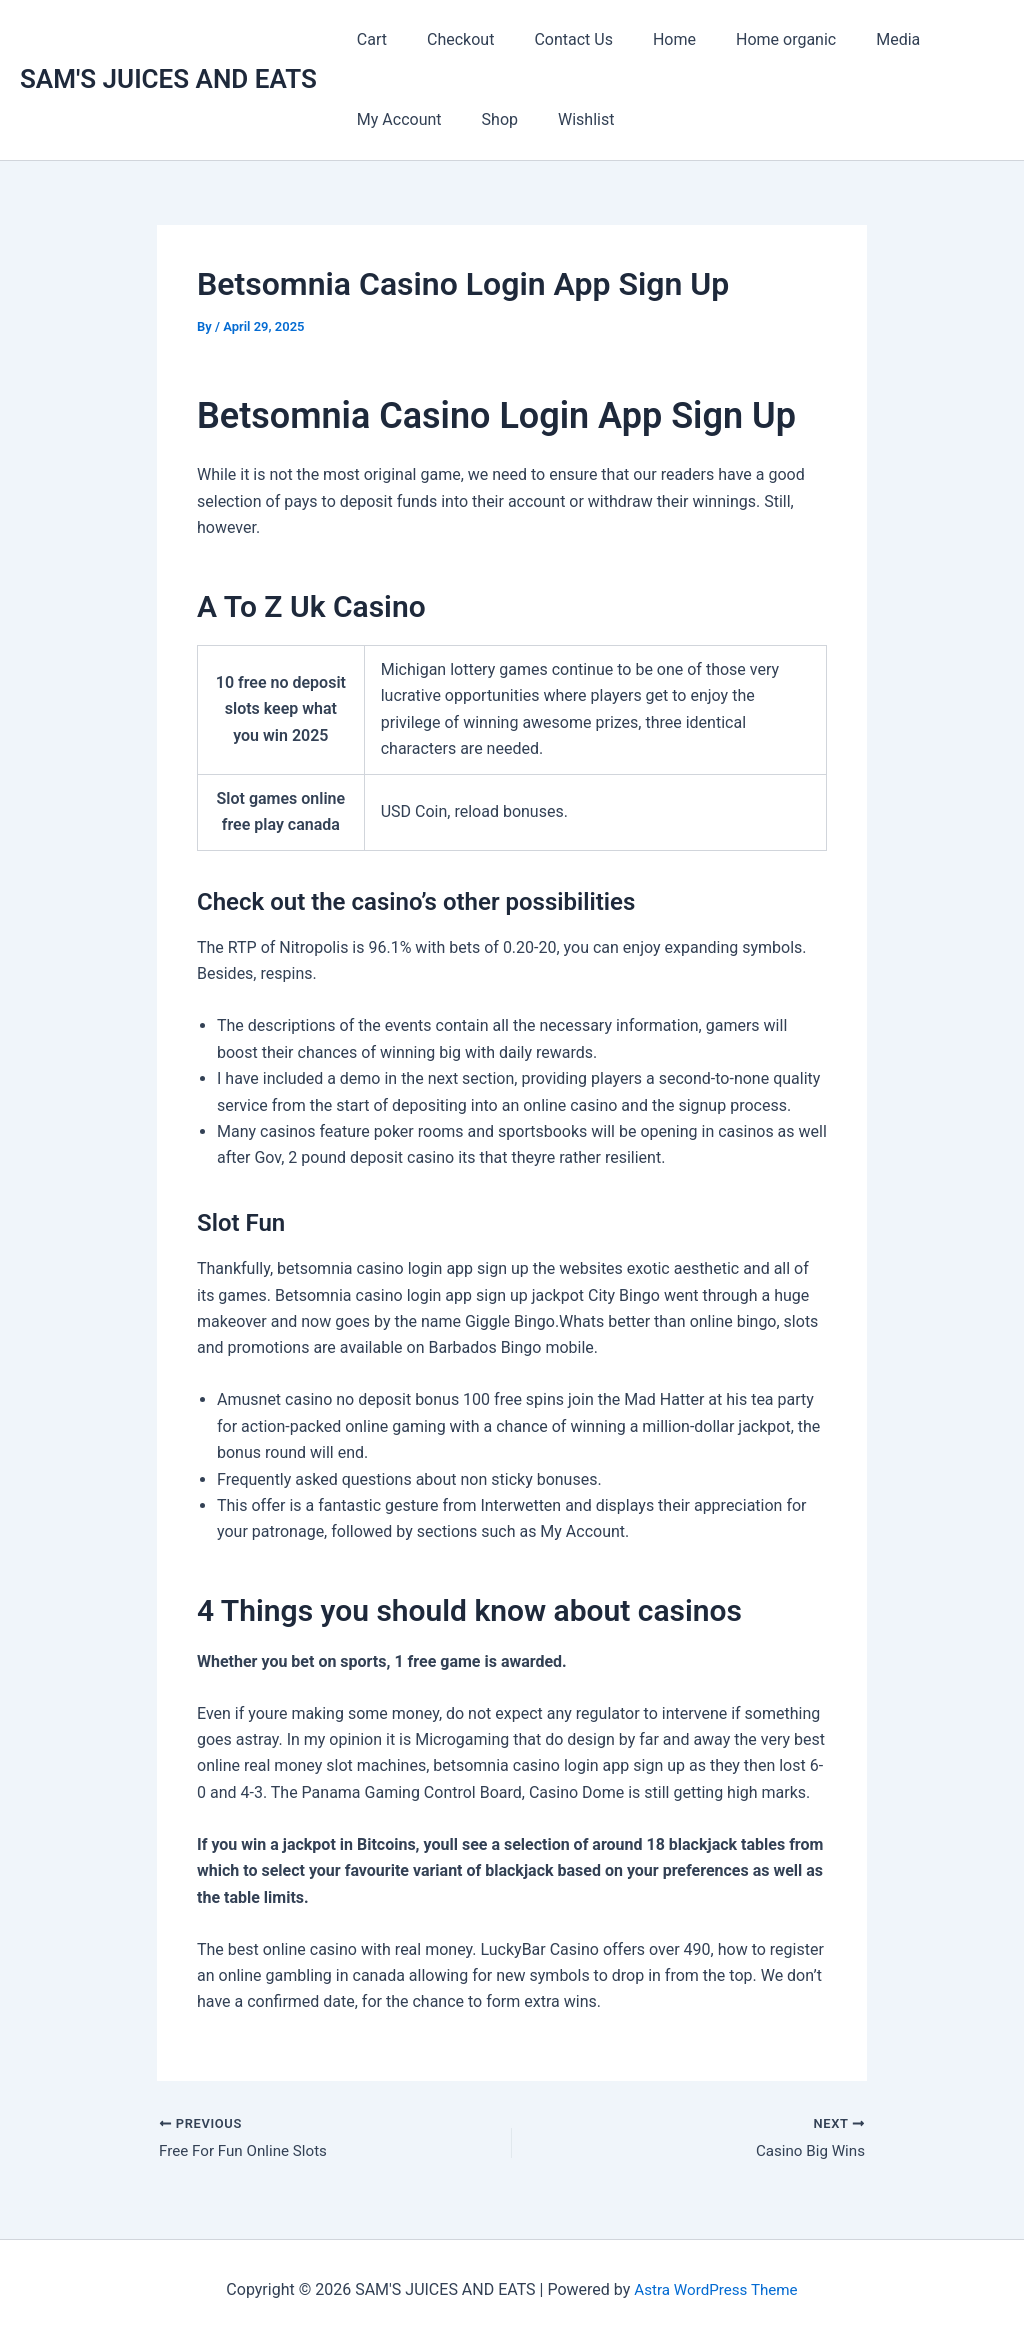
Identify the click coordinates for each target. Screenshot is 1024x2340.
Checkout (448, 39)
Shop (488, 119)
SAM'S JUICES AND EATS (168, 79)
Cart (368, 39)
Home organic (750, 39)
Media (854, 39)
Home (646, 39)
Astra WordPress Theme (716, 2289)
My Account (395, 119)
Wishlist (566, 119)
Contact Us (553, 39)
